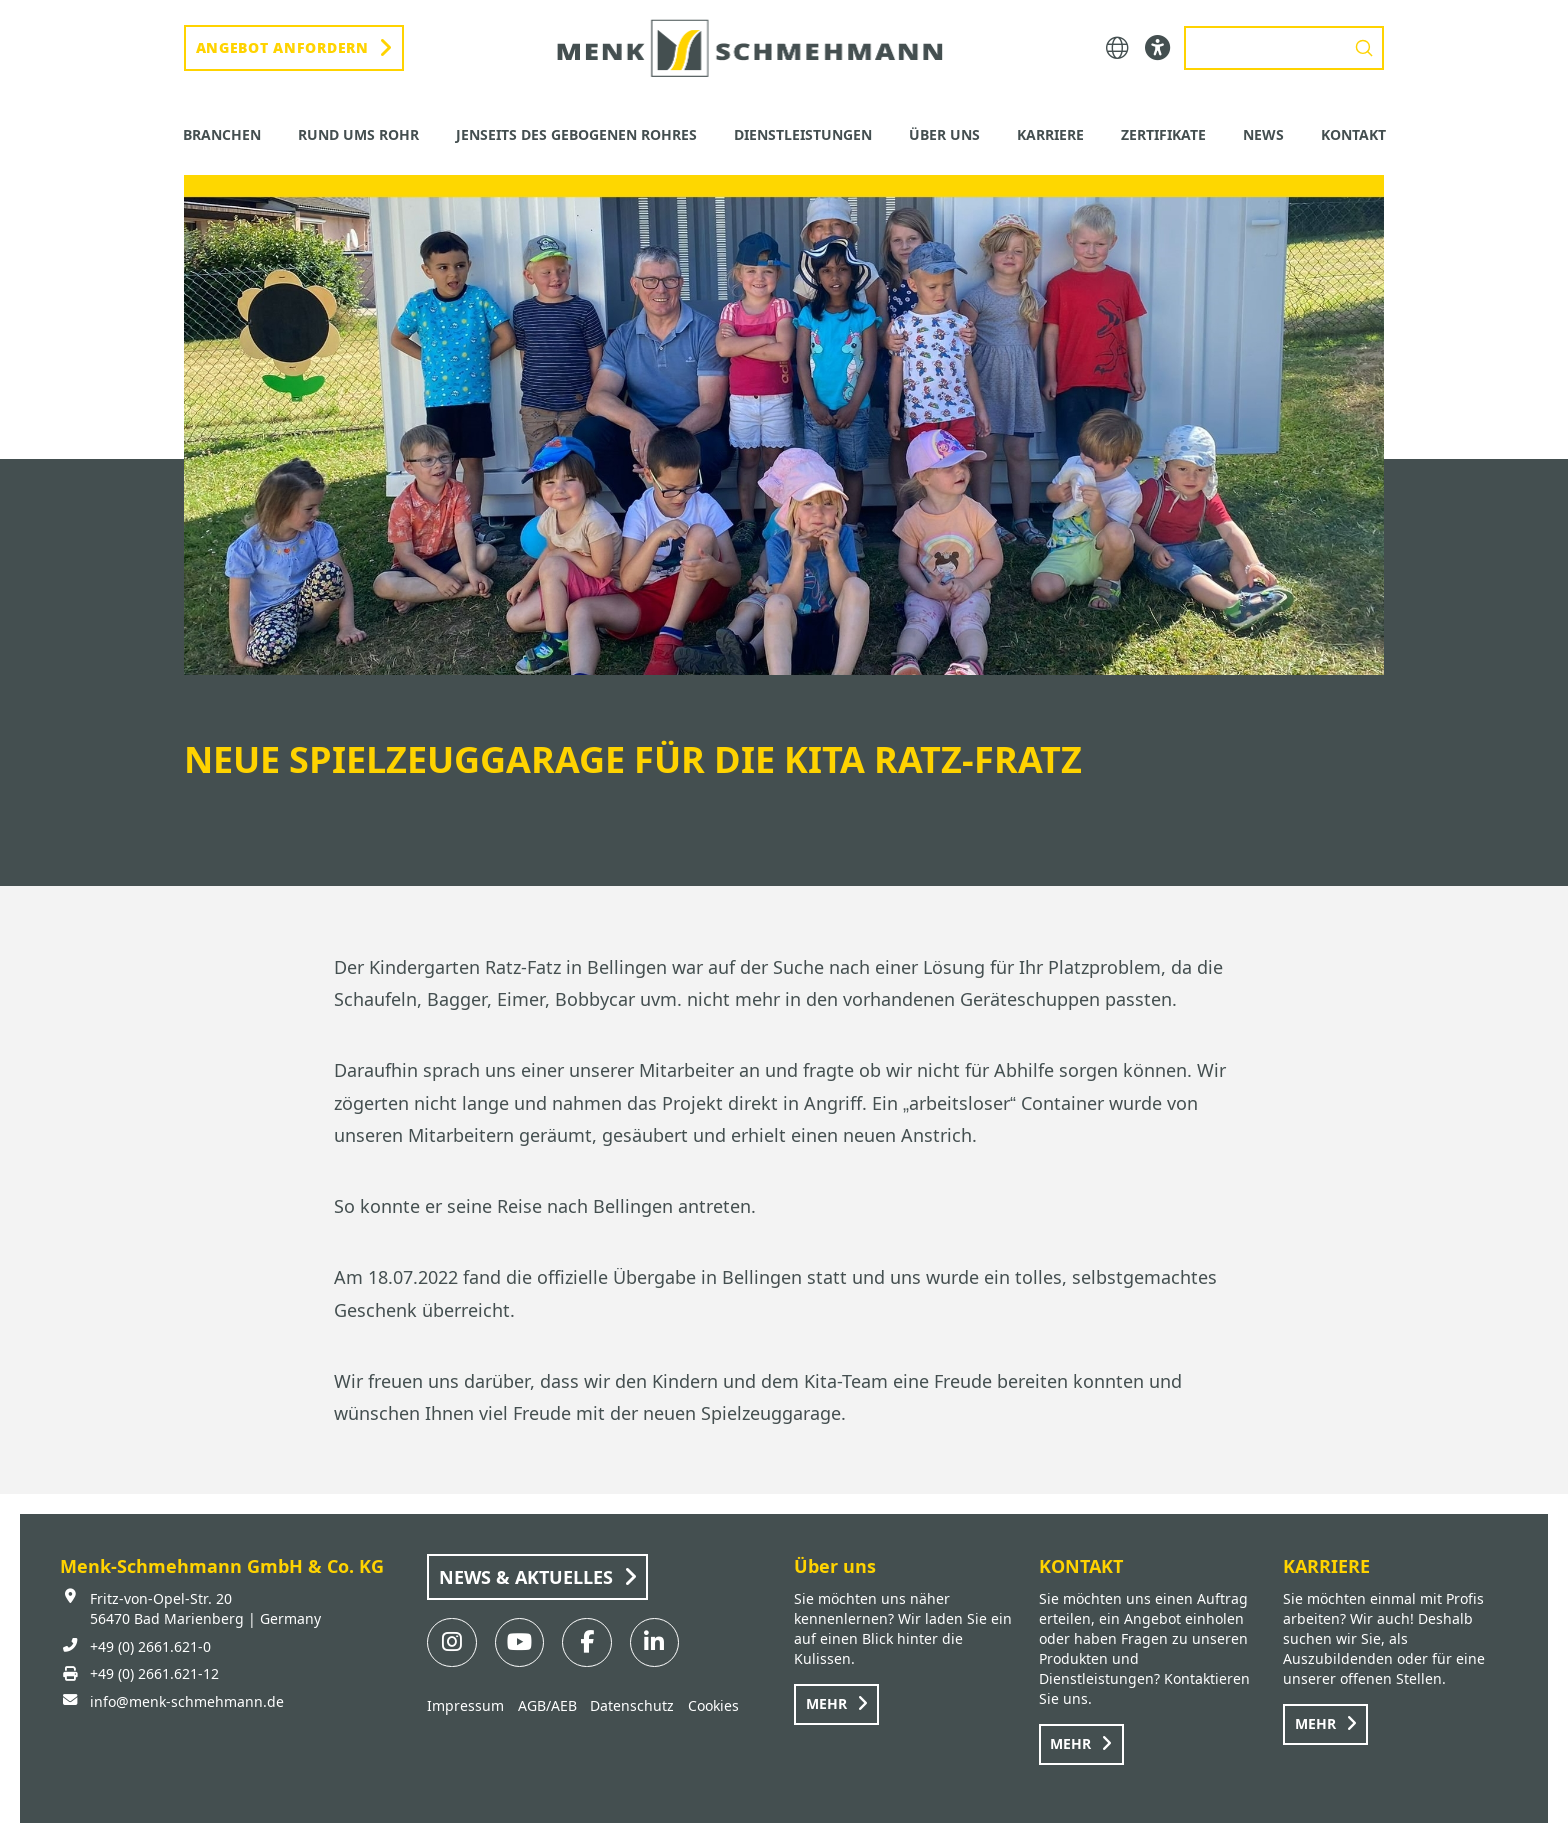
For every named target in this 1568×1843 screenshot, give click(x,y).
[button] (1117, 48)
